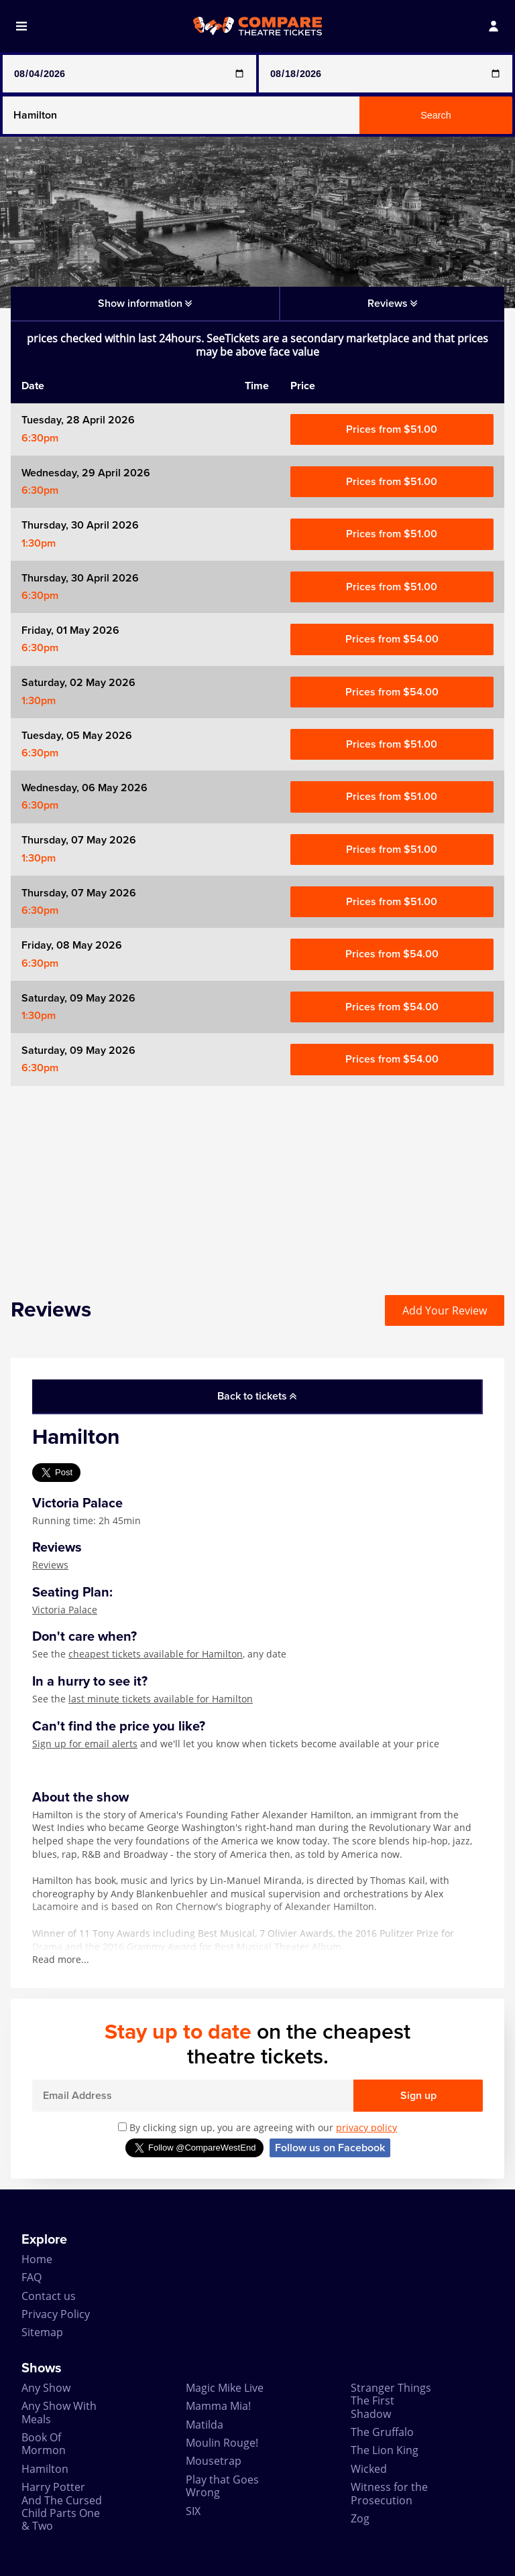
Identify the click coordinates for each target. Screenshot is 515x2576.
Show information (145, 303)
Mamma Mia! (218, 2405)
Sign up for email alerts (84, 1743)
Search (435, 115)
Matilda (204, 2424)
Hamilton (44, 2468)
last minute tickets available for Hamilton (160, 1698)
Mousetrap (213, 2460)
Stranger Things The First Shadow (391, 2400)
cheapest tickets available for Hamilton (155, 1653)
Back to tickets (256, 1396)
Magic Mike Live (225, 2387)
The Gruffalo (382, 2432)
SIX (193, 2511)
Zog (360, 2518)
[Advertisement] (257, 1180)
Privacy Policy (55, 2314)
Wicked (369, 2468)
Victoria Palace (64, 1609)
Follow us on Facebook (330, 2148)
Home (36, 2259)
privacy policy (366, 2127)
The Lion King (384, 2450)
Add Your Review (444, 1310)
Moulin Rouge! (222, 2442)
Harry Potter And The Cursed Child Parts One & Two (61, 2506)
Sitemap (42, 2332)
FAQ (31, 2277)
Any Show (45, 2387)
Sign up (418, 2095)
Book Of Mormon (43, 2443)
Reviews (50, 1564)
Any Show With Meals (59, 2412)
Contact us (48, 2296)
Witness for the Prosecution (389, 2493)
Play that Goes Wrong (222, 2486)
